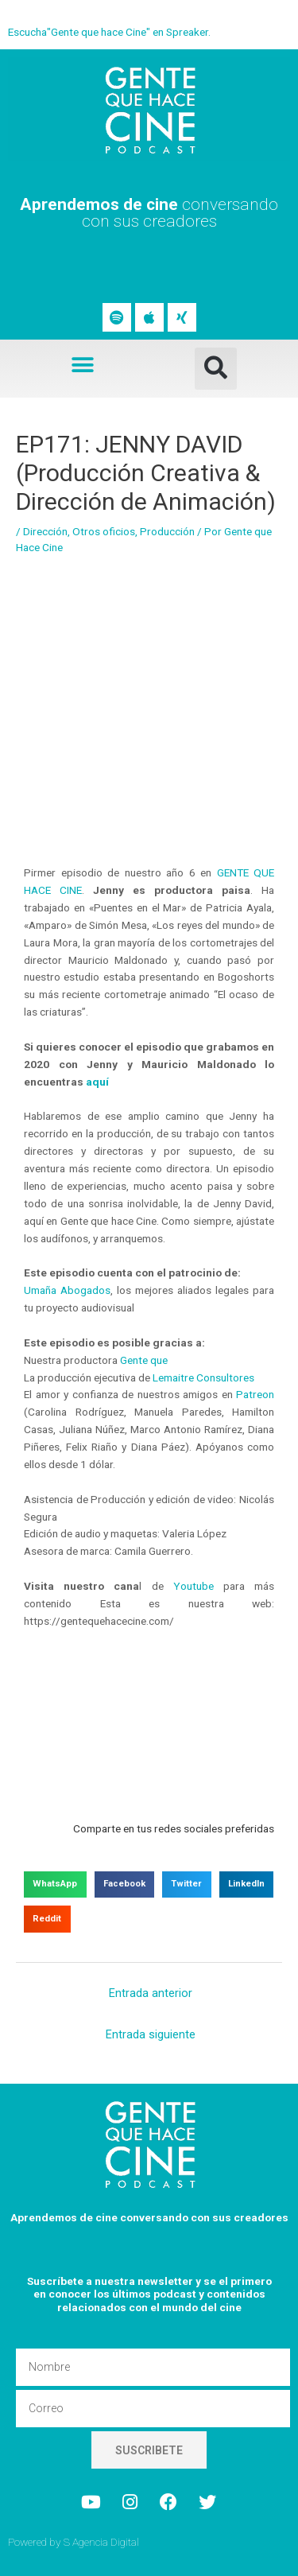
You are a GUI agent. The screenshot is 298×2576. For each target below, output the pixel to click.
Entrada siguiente (150, 2034)
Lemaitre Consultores (203, 1377)
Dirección (45, 531)
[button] (82, 365)
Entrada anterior (150, 1993)
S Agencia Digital (101, 2541)
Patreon (255, 1394)
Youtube (189, 1585)
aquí (97, 1081)
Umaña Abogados (67, 1290)
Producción (167, 531)
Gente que (144, 1360)
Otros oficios (103, 531)
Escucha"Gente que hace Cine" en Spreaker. (109, 31)
